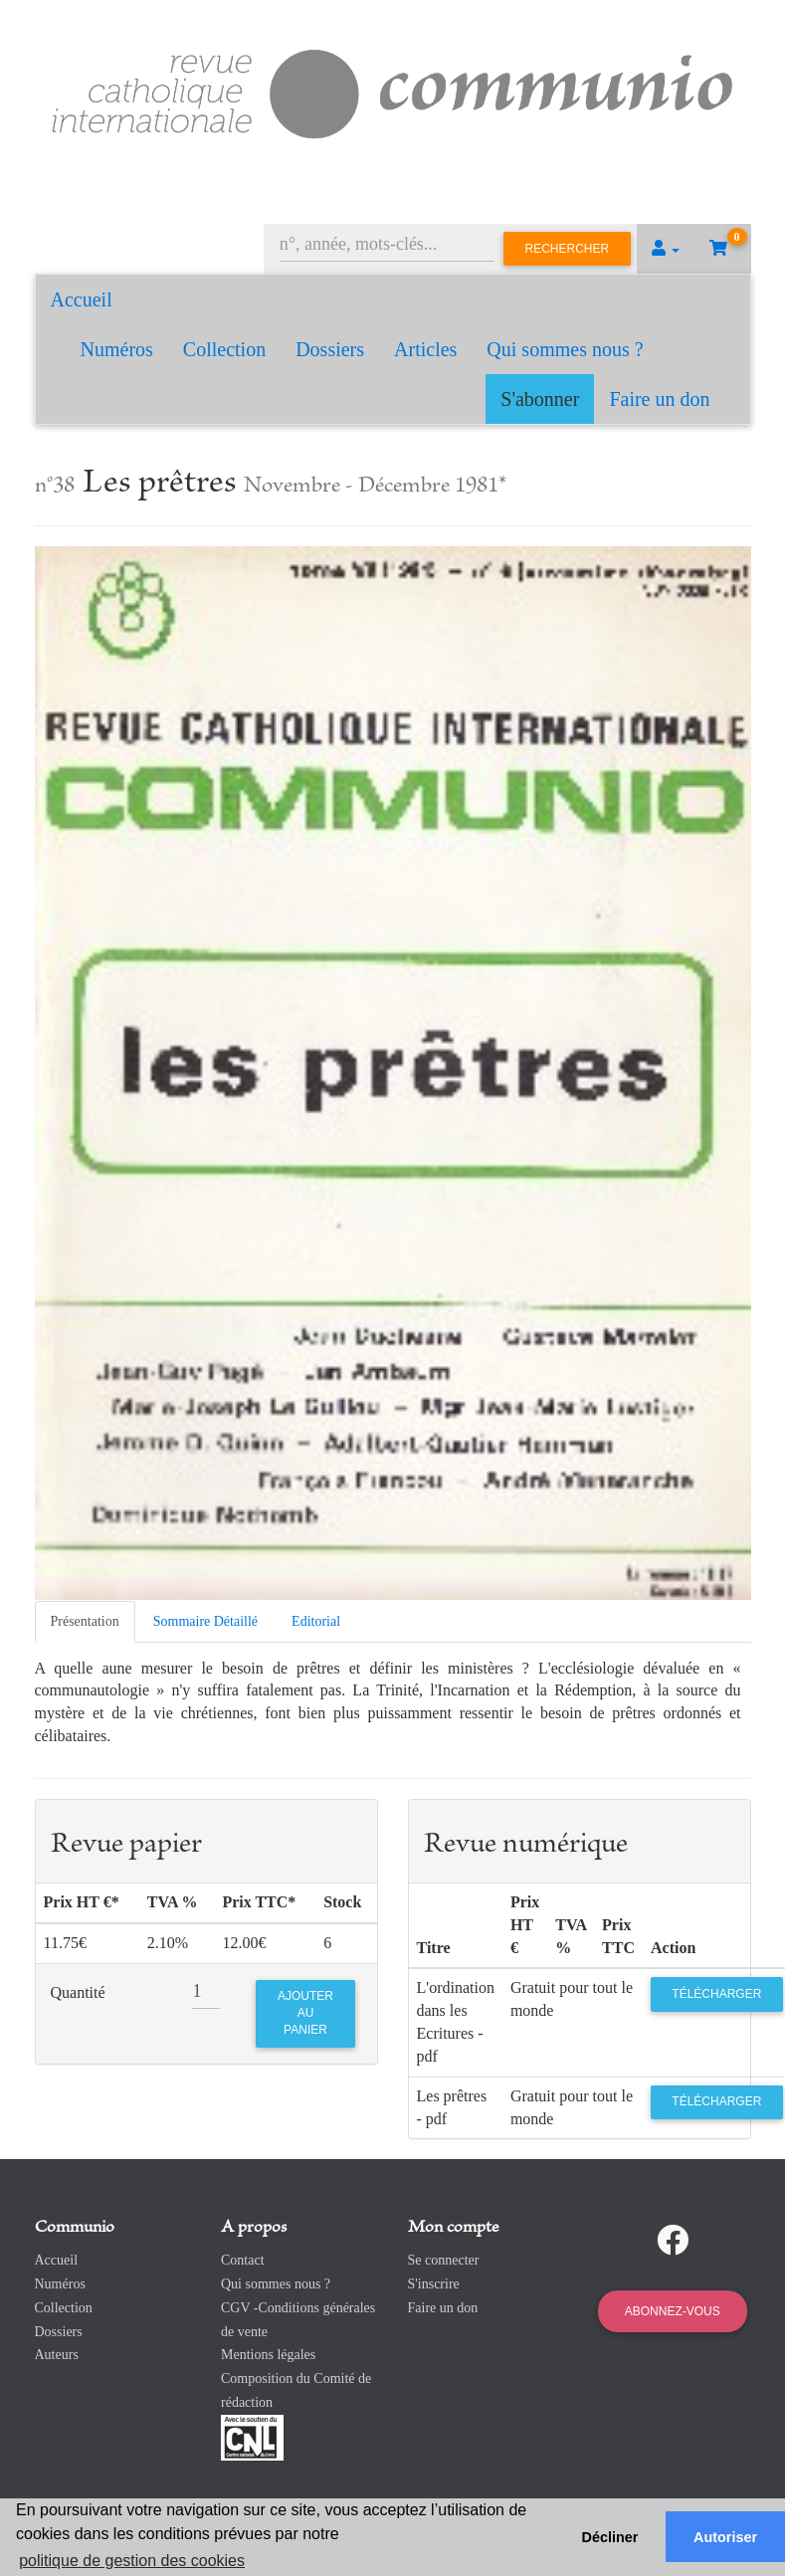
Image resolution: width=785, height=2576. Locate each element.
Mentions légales (268, 2354)
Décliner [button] (610, 2537)
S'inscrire (434, 2284)
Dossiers (329, 349)
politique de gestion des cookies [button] (132, 2560)
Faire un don (659, 399)
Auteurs (57, 2354)
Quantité (78, 1992)
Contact (243, 2260)
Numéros (117, 349)
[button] (665, 249)
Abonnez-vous (672, 2311)
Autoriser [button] (725, 2537)
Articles (425, 349)
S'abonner (539, 399)
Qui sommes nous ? (565, 349)
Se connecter (444, 2260)
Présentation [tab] (85, 1621)
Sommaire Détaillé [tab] (205, 1621)
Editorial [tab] (316, 1621)
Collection (224, 349)
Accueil (81, 299)
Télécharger (716, 1994)
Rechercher (567, 249)
